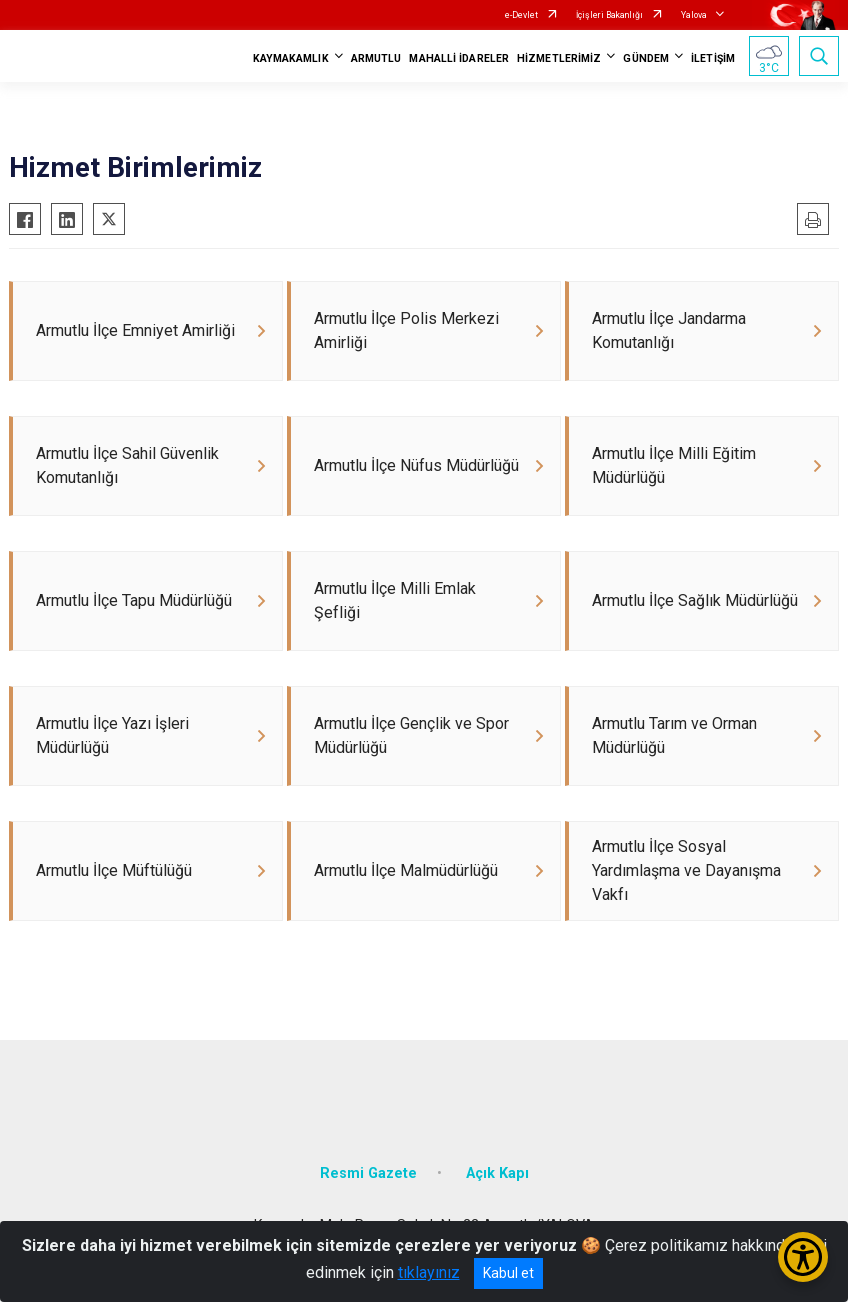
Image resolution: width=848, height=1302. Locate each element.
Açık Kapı (497, 1173)
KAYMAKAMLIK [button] (291, 58)
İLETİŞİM (713, 58)
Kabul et (508, 1273)
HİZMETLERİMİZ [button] (559, 58)
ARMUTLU (376, 58)
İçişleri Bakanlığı (609, 15)
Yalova (694, 15)
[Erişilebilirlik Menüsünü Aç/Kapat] (803, 1257)
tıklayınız (429, 1272)
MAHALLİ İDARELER (459, 58)
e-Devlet (521, 15)
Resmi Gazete (368, 1173)
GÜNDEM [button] (646, 58)
